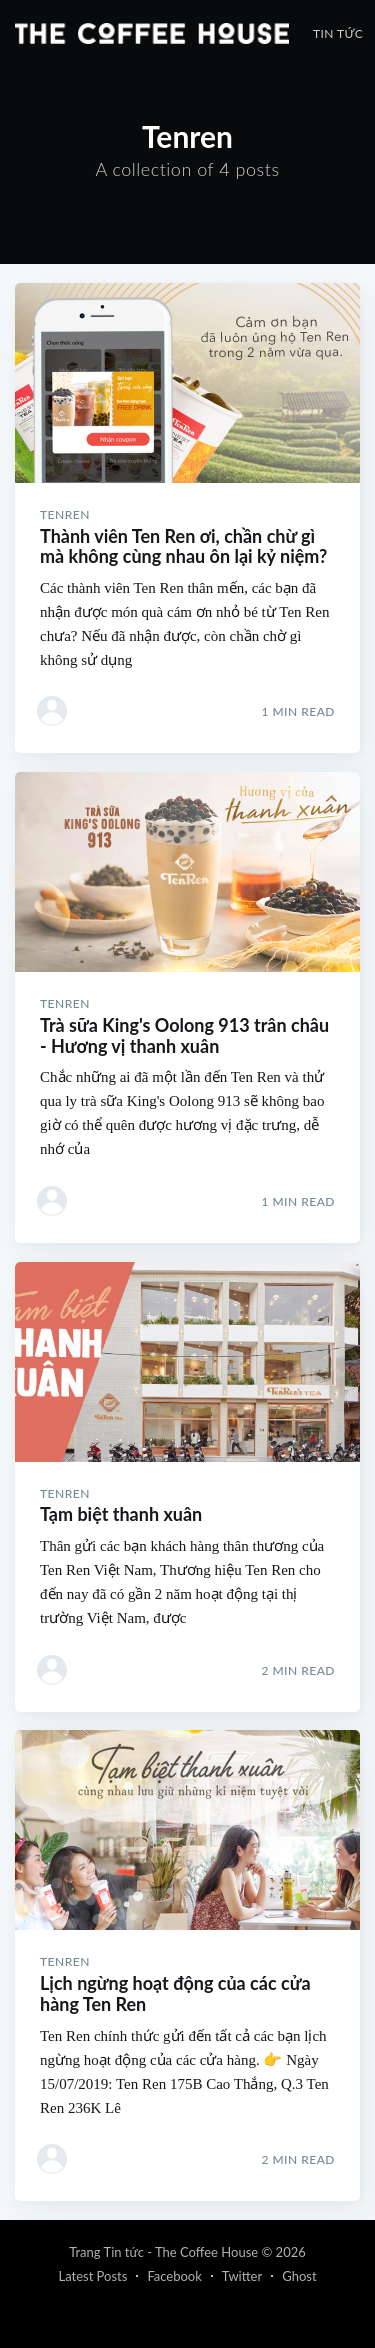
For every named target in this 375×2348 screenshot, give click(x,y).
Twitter (242, 2276)
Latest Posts (92, 2276)
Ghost (299, 2276)
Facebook (174, 2276)
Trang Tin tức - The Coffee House (163, 2252)
